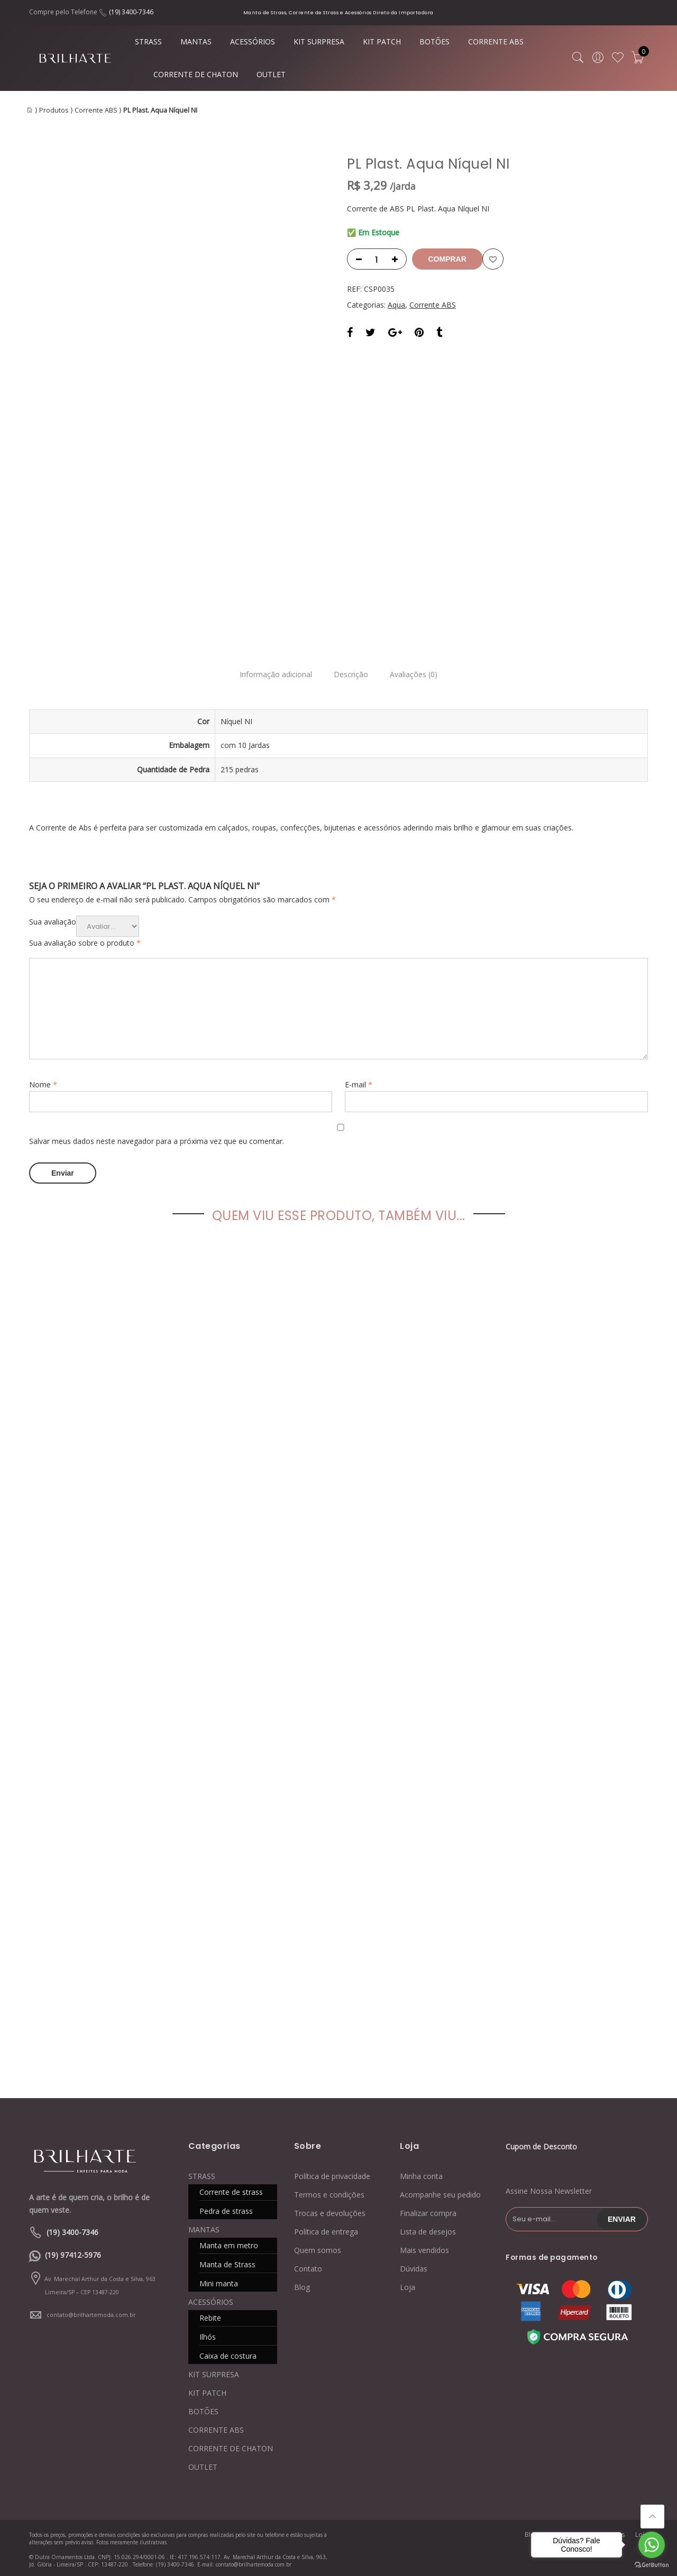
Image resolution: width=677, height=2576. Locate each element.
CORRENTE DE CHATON (195, 74)
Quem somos (317, 2248)
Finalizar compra (428, 2211)
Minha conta (421, 2174)
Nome (43, 1084)
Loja (407, 2285)
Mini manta (218, 2281)
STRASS (148, 41)
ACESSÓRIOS (252, 41)
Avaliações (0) (419, 675)
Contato (308, 2266)
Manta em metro (228, 2243)
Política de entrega (326, 2229)
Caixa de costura (228, 2354)
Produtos (54, 110)
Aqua (396, 305)
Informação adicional (270, 675)
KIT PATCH (382, 41)
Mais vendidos (424, 2248)
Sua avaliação (52, 922)
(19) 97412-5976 (73, 2253)
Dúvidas (413, 2266)
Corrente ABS (96, 110)
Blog (302, 2285)
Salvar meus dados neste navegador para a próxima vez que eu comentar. (156, 1141)
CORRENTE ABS (496, 41)
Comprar (451, 259)
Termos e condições (329, 2192)
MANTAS (196, 41)
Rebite (210, 2316)
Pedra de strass (226, 2209)
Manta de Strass (227, 2262)
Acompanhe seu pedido (440, 2192)
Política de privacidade (332, 2174)
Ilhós (207, 2335)
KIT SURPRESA (319, 41)
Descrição (351, 675)
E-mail (358, 1084)
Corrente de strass (231, 2190)
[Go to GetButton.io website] (652, 2565)
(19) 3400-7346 (131, 11)
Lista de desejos (428, 2229)
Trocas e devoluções (329, 2211)
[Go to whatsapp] (651, 2545)
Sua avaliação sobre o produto (85, 943)
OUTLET (271, 74)
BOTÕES (434, 41)
